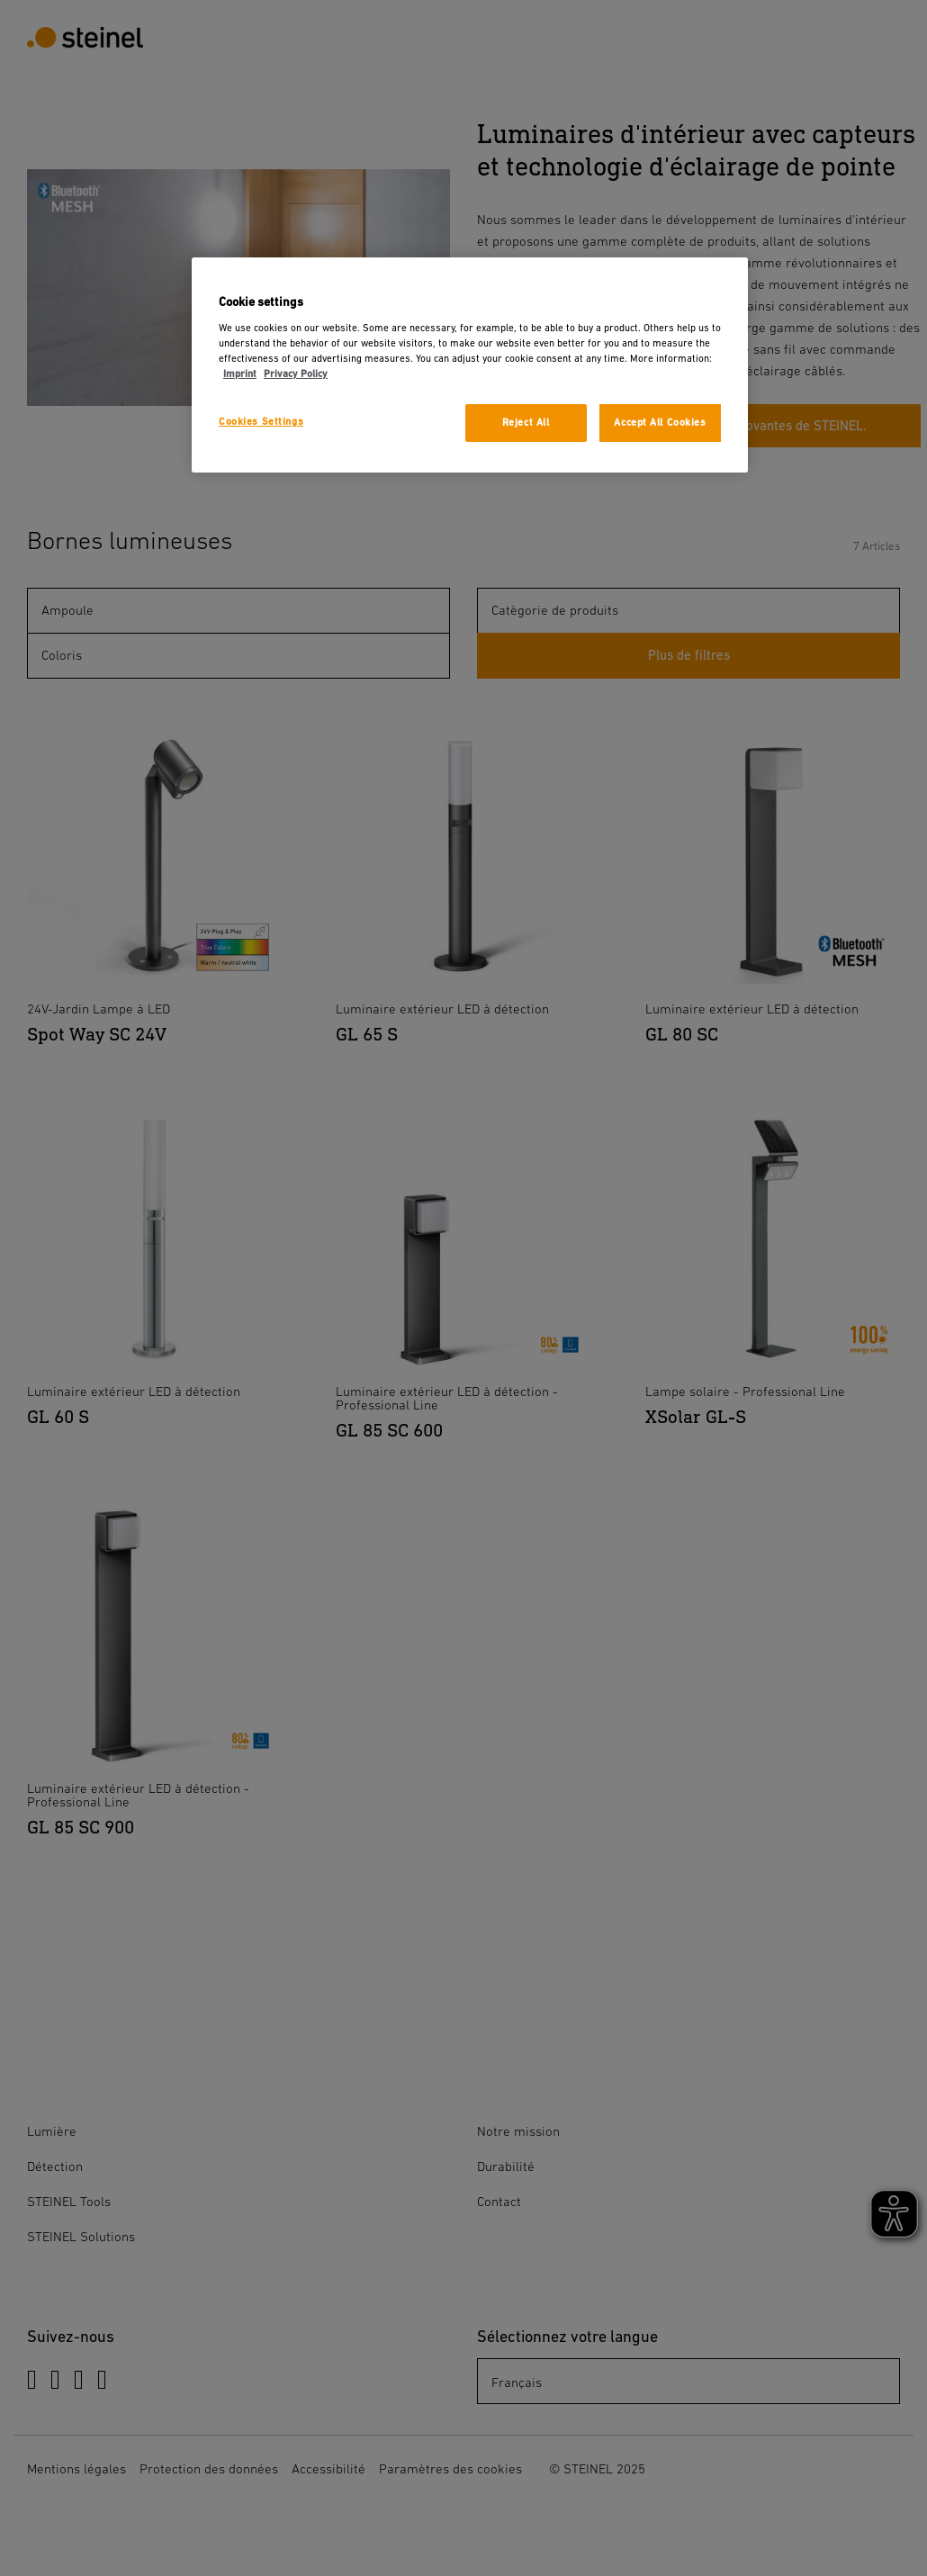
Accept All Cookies (660, 422)
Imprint (239, 374)
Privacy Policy (296, 374)
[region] (470, 365)
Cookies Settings (261, 422)
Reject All (526, 422)
